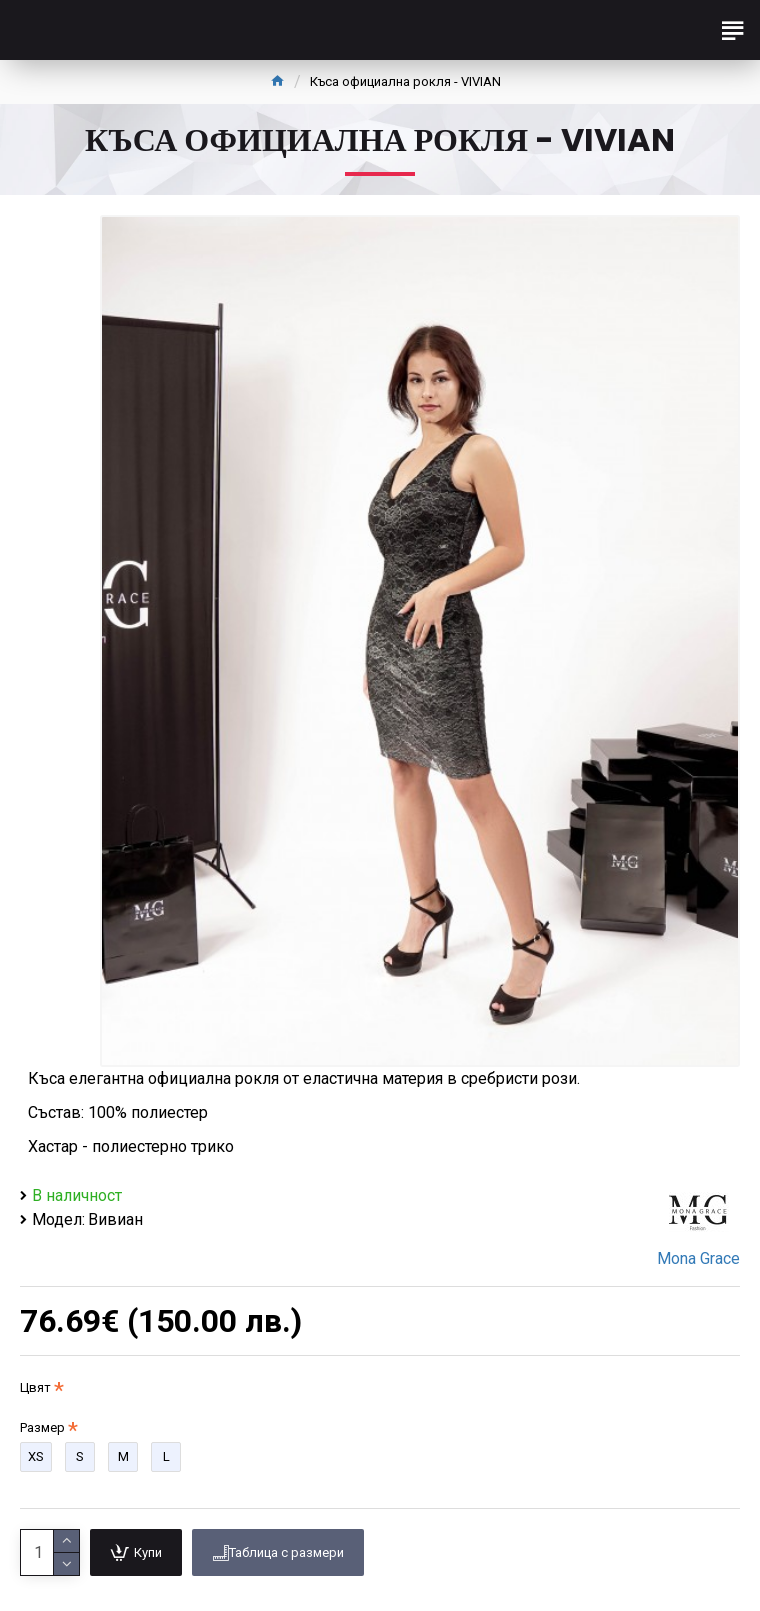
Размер (42, 1427)
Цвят (35, 1387)
